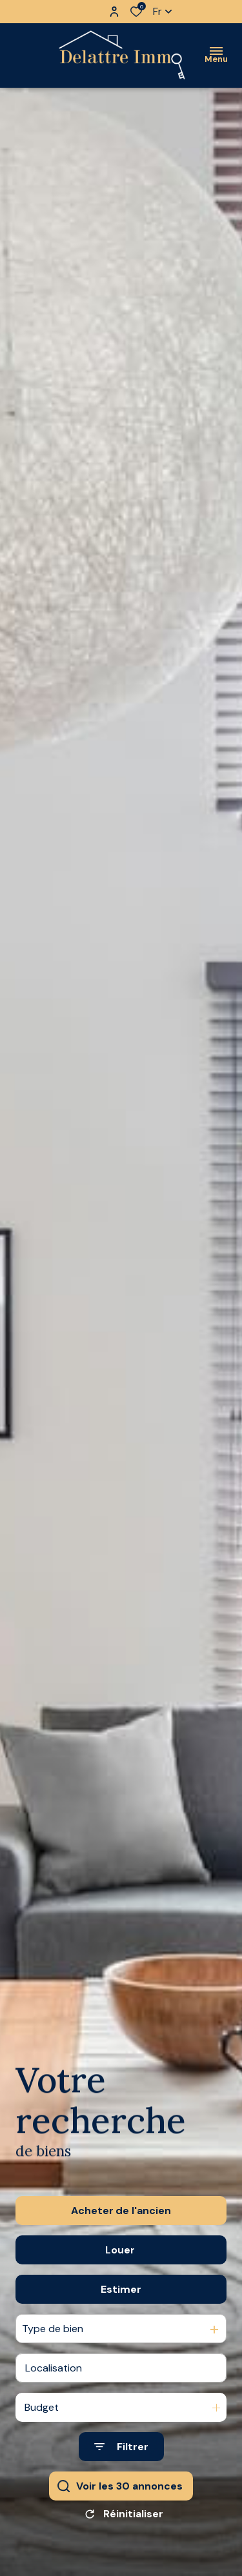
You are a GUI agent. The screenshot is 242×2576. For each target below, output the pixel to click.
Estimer (121, 2300)
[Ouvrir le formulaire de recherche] (121, 2458)
